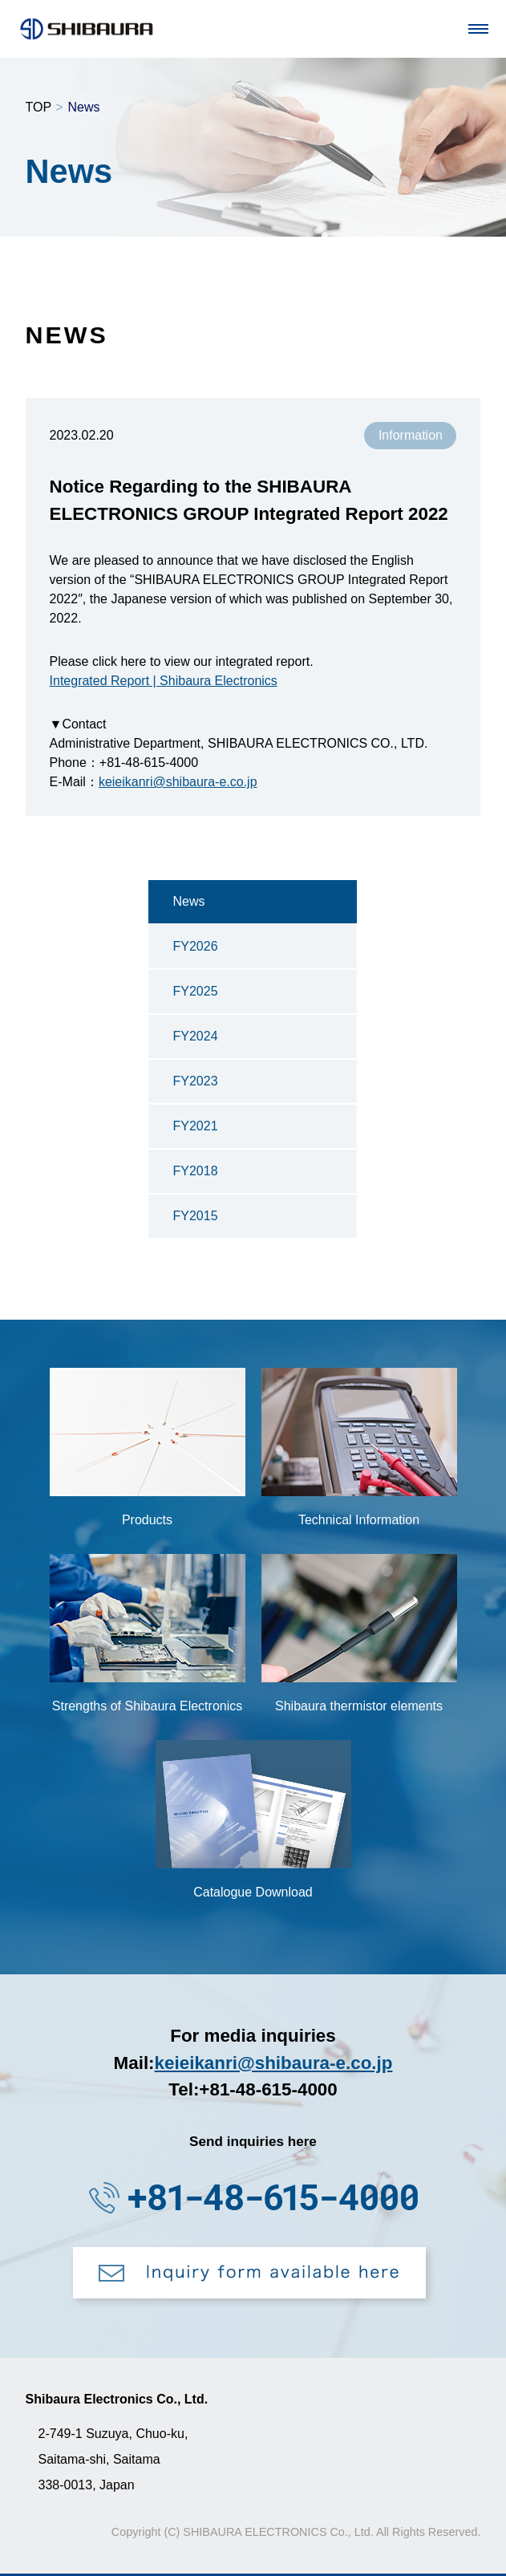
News (188, 901)
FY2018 (194, 1171)
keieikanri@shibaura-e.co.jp (178, 782)
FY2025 (194, 991)
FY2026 (194, 946)
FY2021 (194, 1126)
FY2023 (194, 1081)
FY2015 (194, 1216)
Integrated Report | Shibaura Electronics (163, 681)
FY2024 (194, 1036)
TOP (39, 107)
